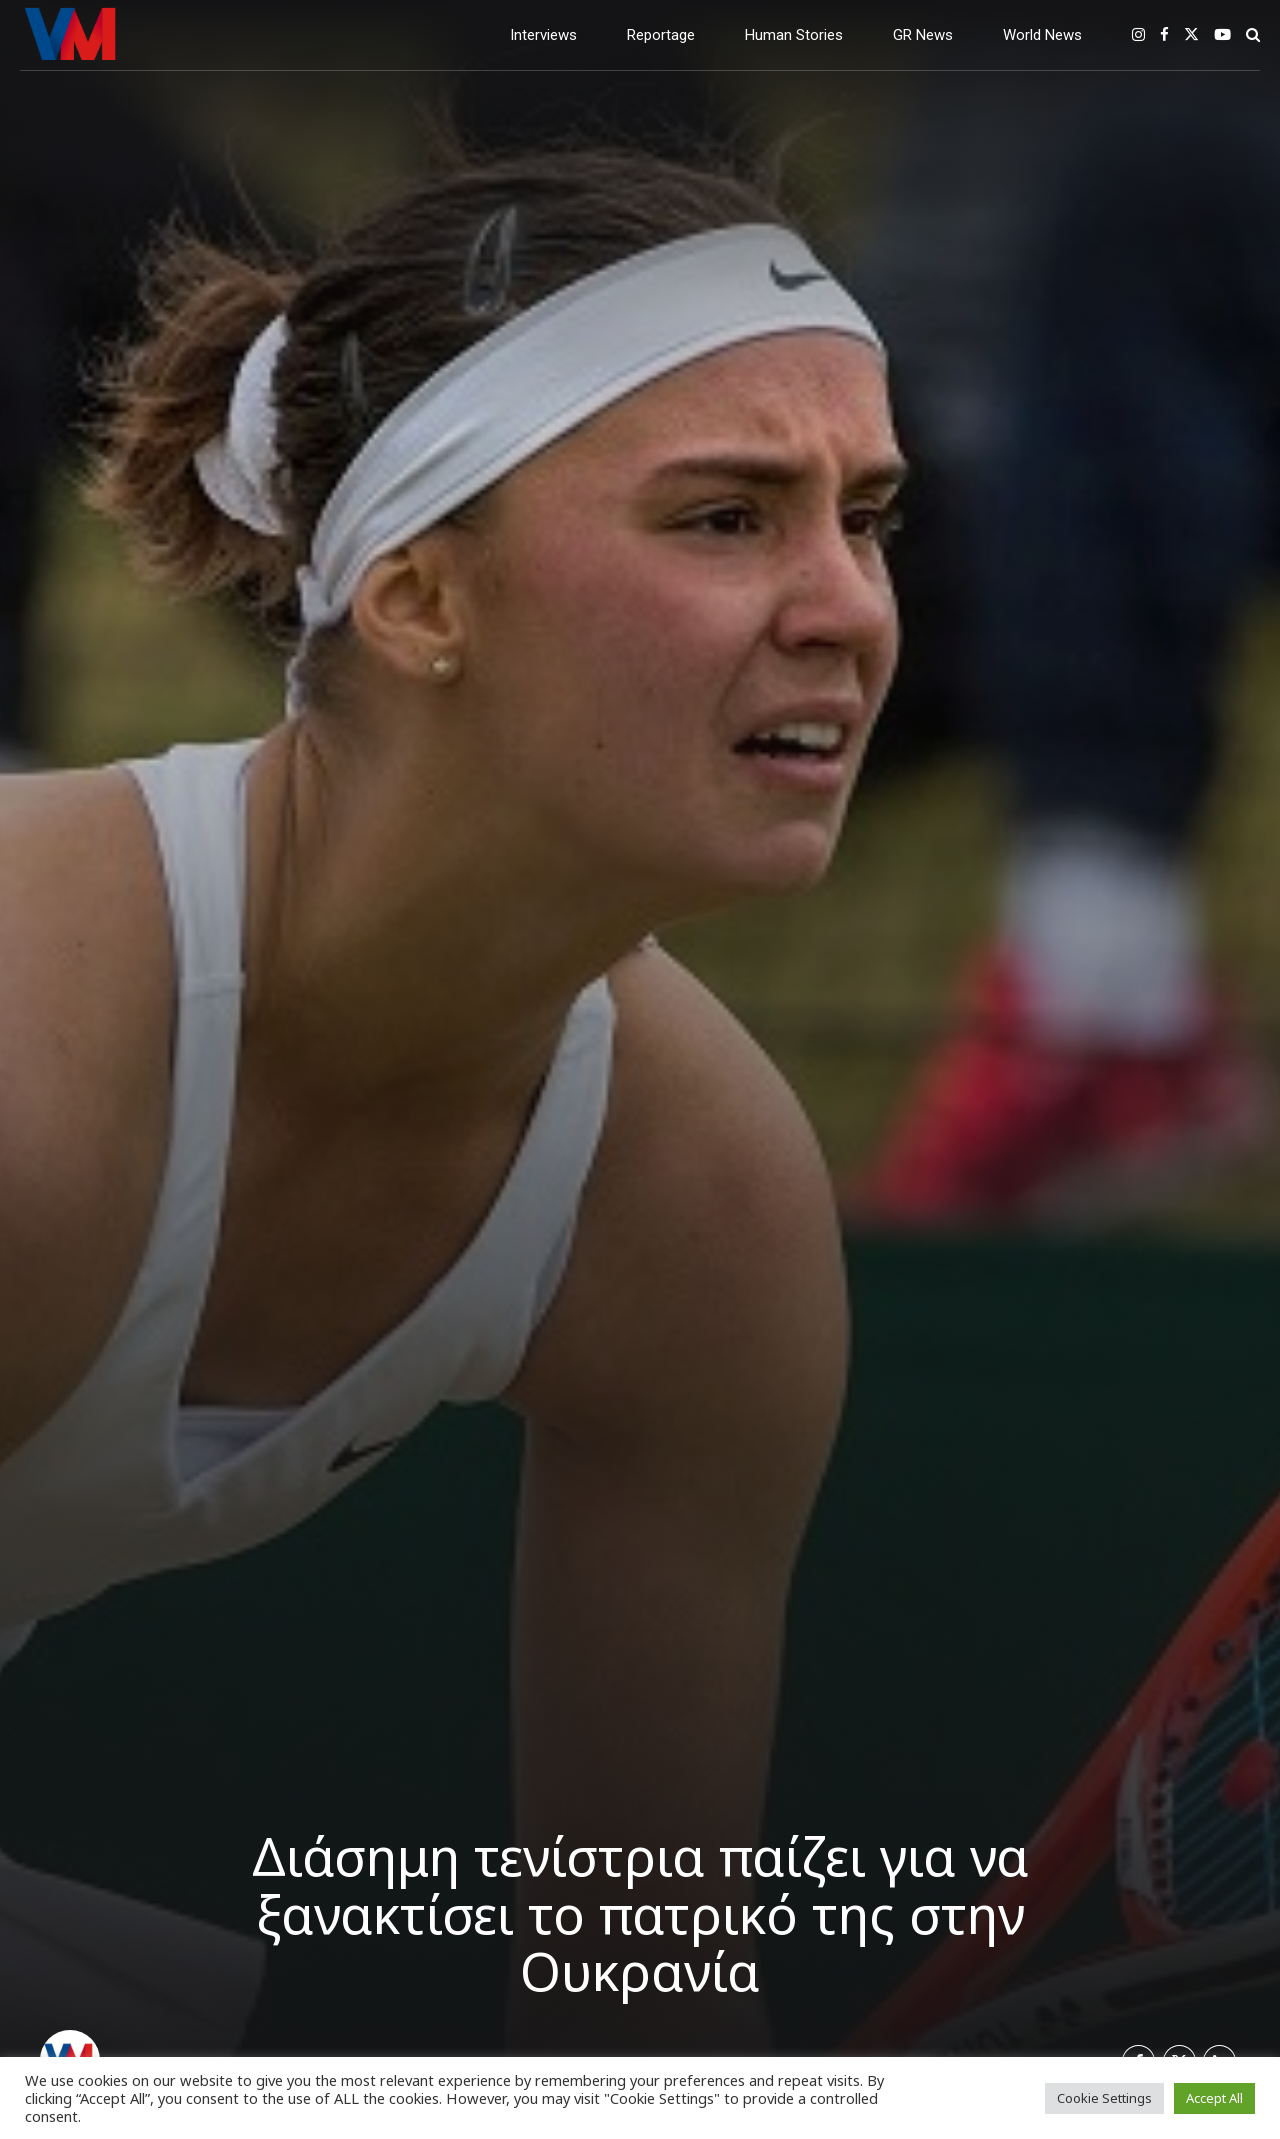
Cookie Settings (1104, 2098)
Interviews (543, 35)
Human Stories (794, 35)
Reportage (661, 35)
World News (1042, 35)
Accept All (1214, 2098)
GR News (923, 35)
